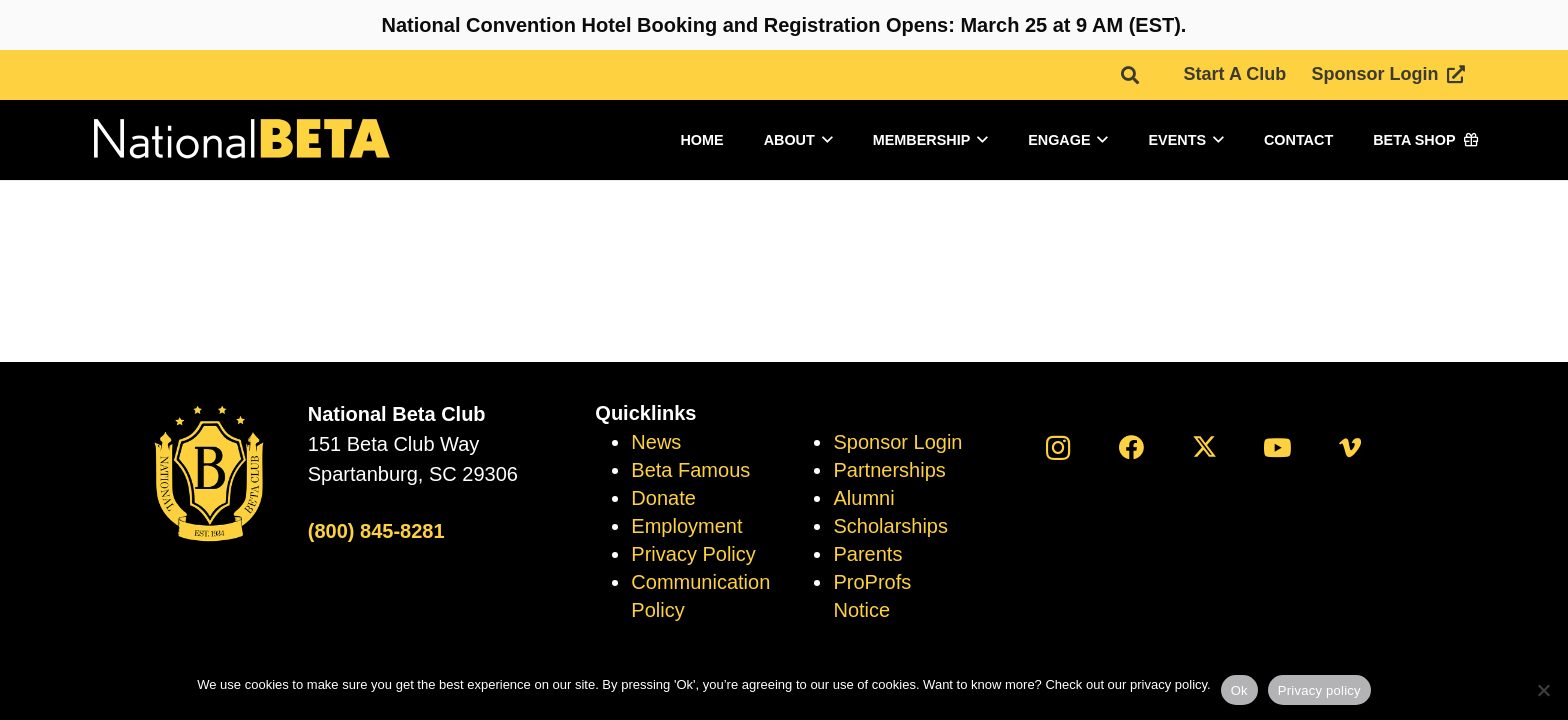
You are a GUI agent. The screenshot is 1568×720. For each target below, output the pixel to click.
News (656, 442)
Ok (1239, 690)
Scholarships (890, 526)
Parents (867, 554)
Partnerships (889, 470)
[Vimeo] (1350, 447)
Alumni (863, 498)
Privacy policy (1319, 690)
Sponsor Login (897, 442)
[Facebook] (1131, 447)
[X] (1204, 447)
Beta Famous (690, 470)
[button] (1130, 75)
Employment (686, 526)
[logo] (240, 140)
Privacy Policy (693, 554)
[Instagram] (1058, 447)
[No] (1543, 690)
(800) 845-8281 (376, 531)
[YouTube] (1277, 447)
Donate (663, 498)
